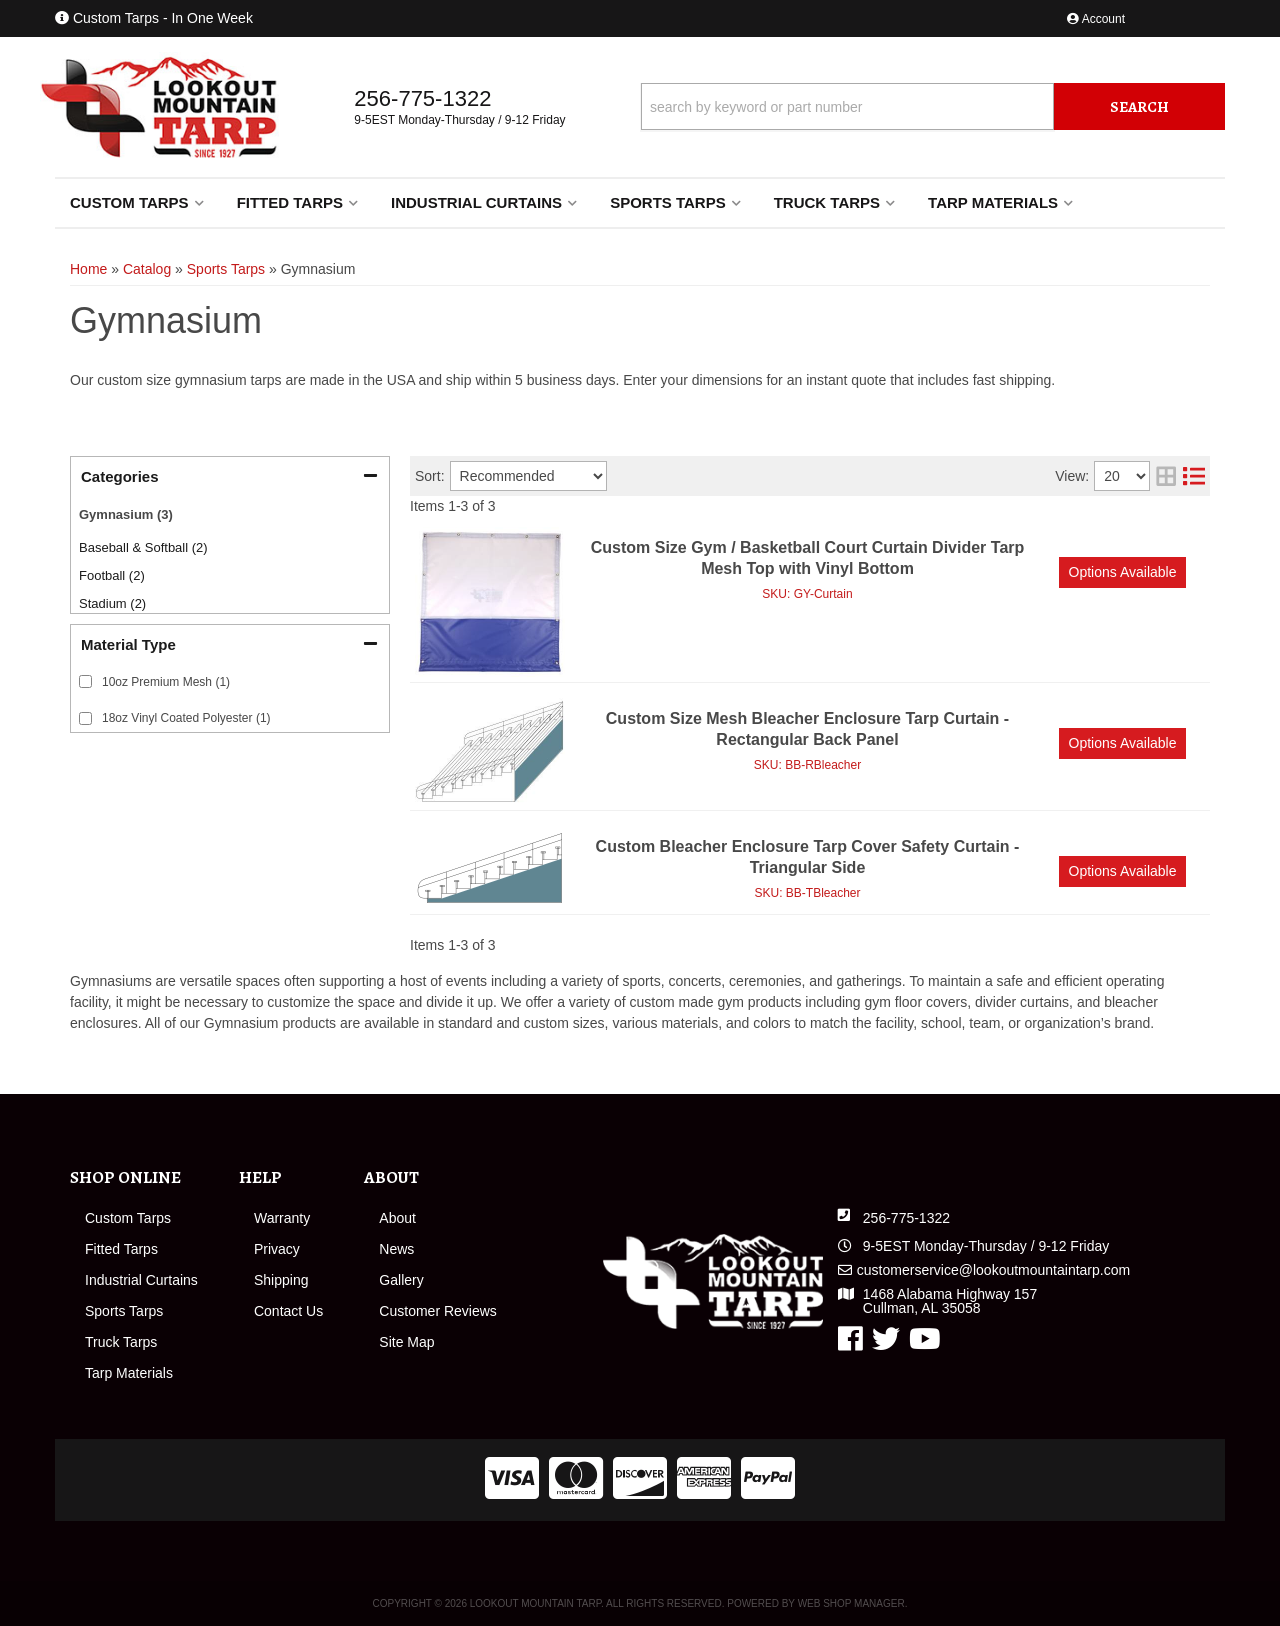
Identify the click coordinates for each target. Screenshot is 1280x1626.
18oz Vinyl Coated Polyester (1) (186, 718)
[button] (933, 106)
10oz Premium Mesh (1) (166, 682)
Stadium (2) (112, 603)
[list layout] (1194, 476)
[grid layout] (1166, 476)
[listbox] (528, 476)
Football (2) (112, 575)
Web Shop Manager (851, 1603)
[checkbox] (85, 681)
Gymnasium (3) (126, 514)
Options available (1123, 572)
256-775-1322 (906, 1218)
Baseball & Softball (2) (143, 547)
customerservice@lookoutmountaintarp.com (993, 1270)
